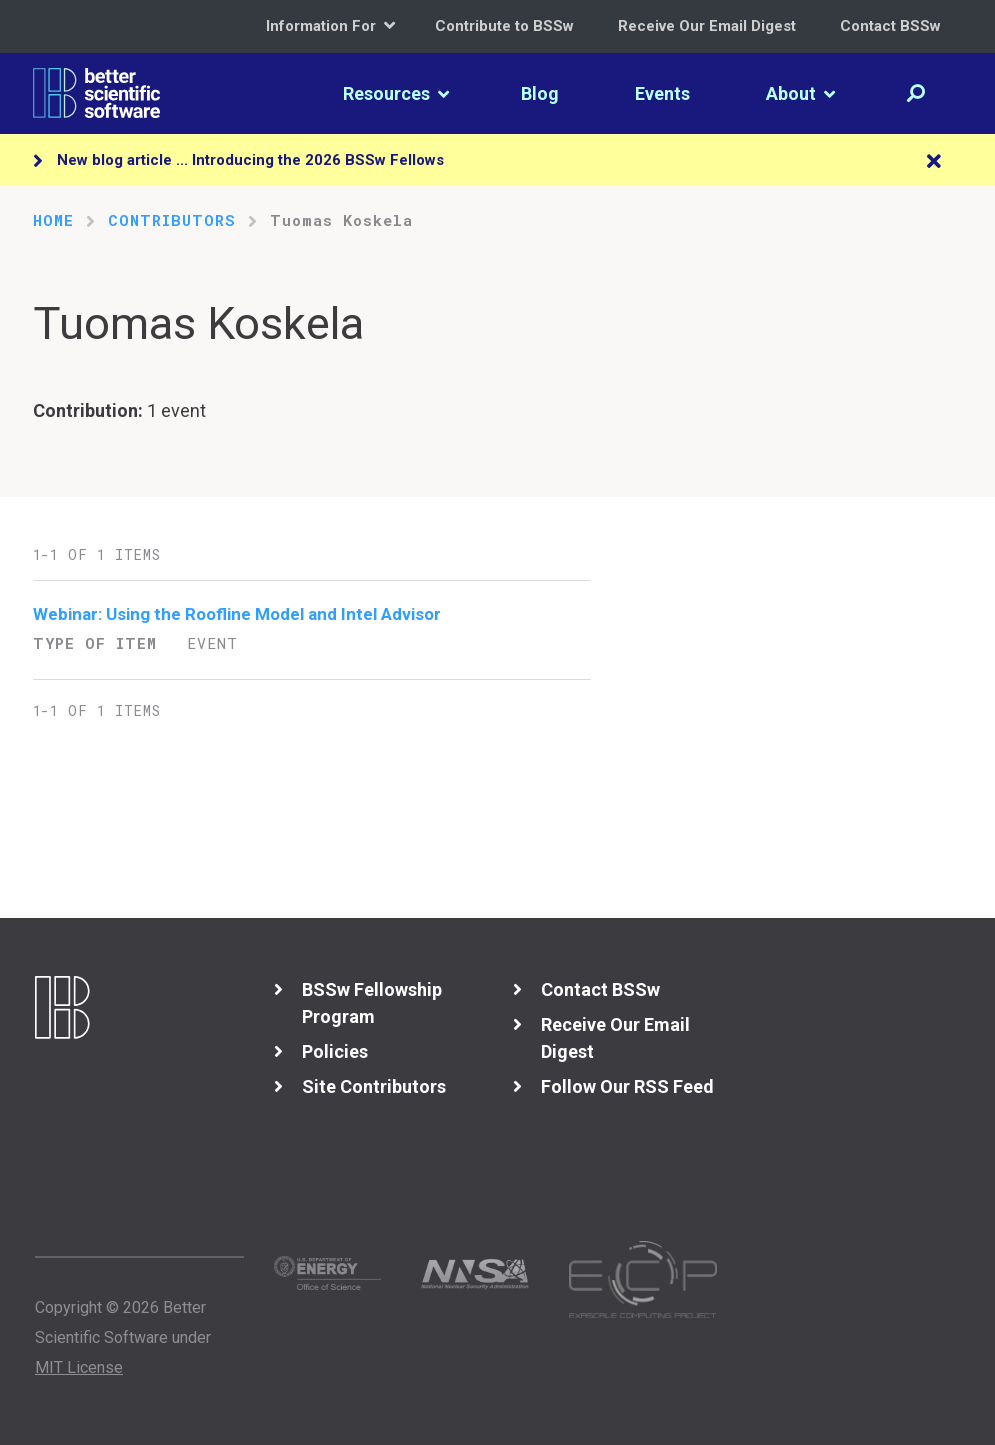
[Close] (934, 162)
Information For (330, 25)
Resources (396, 93)
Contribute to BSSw (504, 26)
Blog (540, 93)
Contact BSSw (890, 26)
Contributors (172, 220)
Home (53, 220)
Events (662, 93)
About (800, 93)
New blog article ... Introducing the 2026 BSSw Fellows (250, 160)
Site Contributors (374, 1086)
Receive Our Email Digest (707, 26)
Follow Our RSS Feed (627, 1086)
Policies (335, 1051)
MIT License (79, 1367)
